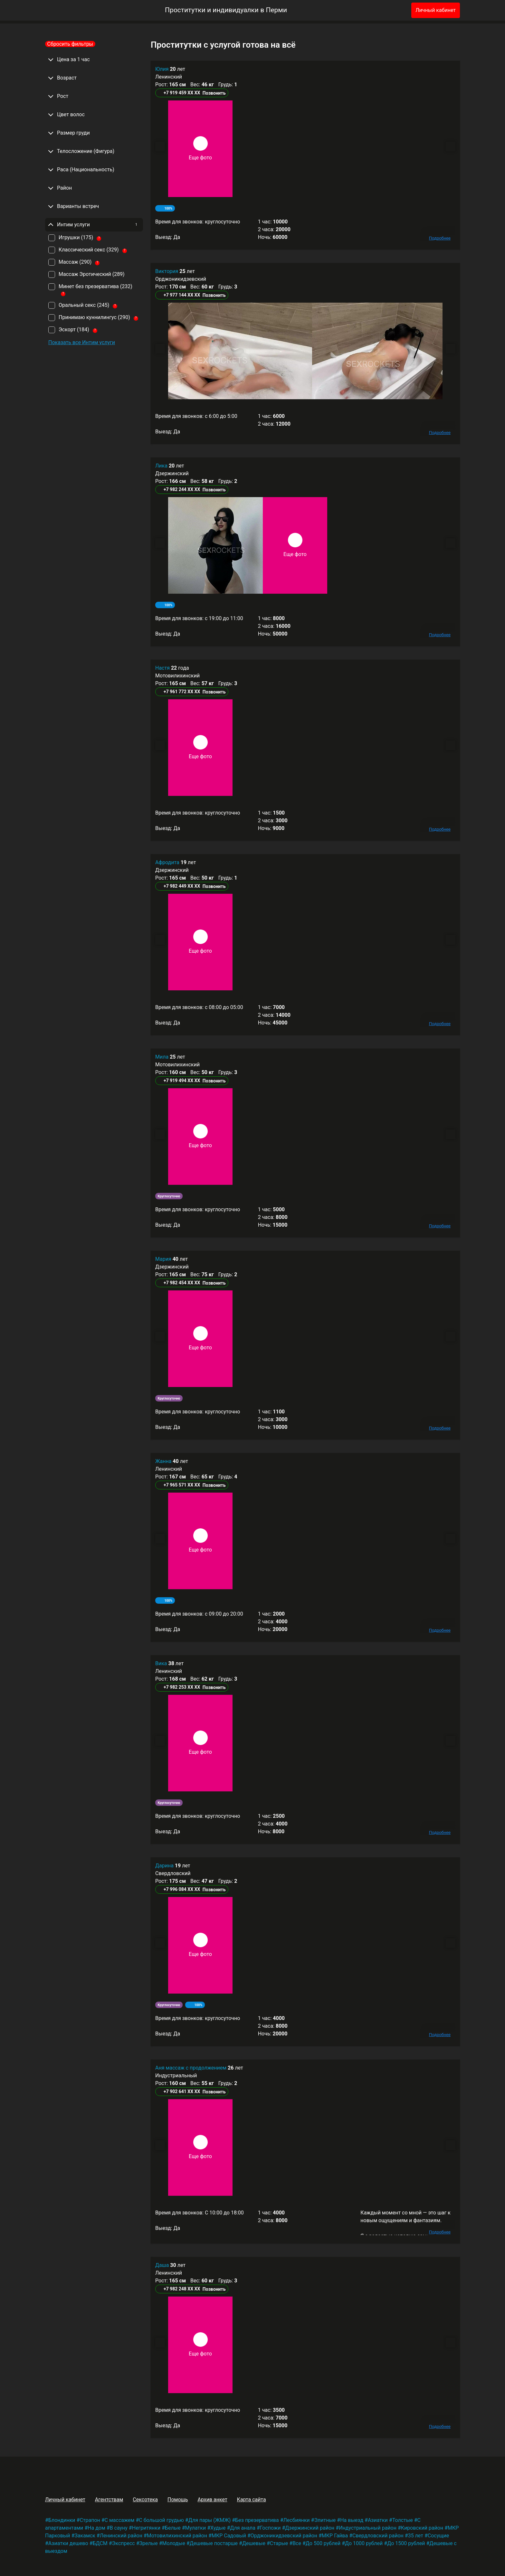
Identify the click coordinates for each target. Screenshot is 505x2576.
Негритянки (146, 2528)
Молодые (173, 2543)
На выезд (351, 2520)
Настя (163, 668)
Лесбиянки (296, 2520)
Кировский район (422, 2528)
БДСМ (99, 2543)
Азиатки (378, 2520)
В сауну (119, 2528)
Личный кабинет (435, 10)
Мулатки (195, 2528)
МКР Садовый (229, 2536)
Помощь (177, 2499)
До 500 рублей (323, 2543)
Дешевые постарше (214, 2543)
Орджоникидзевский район (284, 2536)
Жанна (164, 1461)
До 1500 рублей (406, 2543)
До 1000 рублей (364, 2543)
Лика (162, 466)
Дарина (165, 1866)
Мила (162, 1057)
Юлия (162, 69)
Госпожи (270, 2528)
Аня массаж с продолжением (191, 2068)
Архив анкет (212, 2499)
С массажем (120, 2520)
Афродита (168, 862)
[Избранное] (396, 10)
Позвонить (214, 93)
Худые (217, 2528)
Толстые (402, 2520)
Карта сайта (251, 2499)
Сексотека (145, 2499)
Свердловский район (378, 2536)
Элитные (325, 2520)
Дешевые (253, 2543)
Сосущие (438, 2536)
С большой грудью (161, 2520)
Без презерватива (257, 2520)
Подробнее (440, 238)
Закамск (84, 2536)
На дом (96, 2528)
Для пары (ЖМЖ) (209, 2520)
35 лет (415, 2536)
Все (296, 2543)
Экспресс (123, 2543)
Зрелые (148, 2543)
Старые (279, 2543)
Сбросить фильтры (70, 44)
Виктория (167, 271)
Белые (173, 2528)
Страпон (90, 2520)
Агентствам (109, 2499)
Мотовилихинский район (177, 2536)
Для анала (242, 2528)
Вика (161, 1663)
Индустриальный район (367, 2528)
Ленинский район (121, 2536)
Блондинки (61, 2520)
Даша (162, 2265)
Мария (164, 1259)
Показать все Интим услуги (81, 342)
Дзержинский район (309, 2528)
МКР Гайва (335, 2536)
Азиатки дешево (68, 2543)
